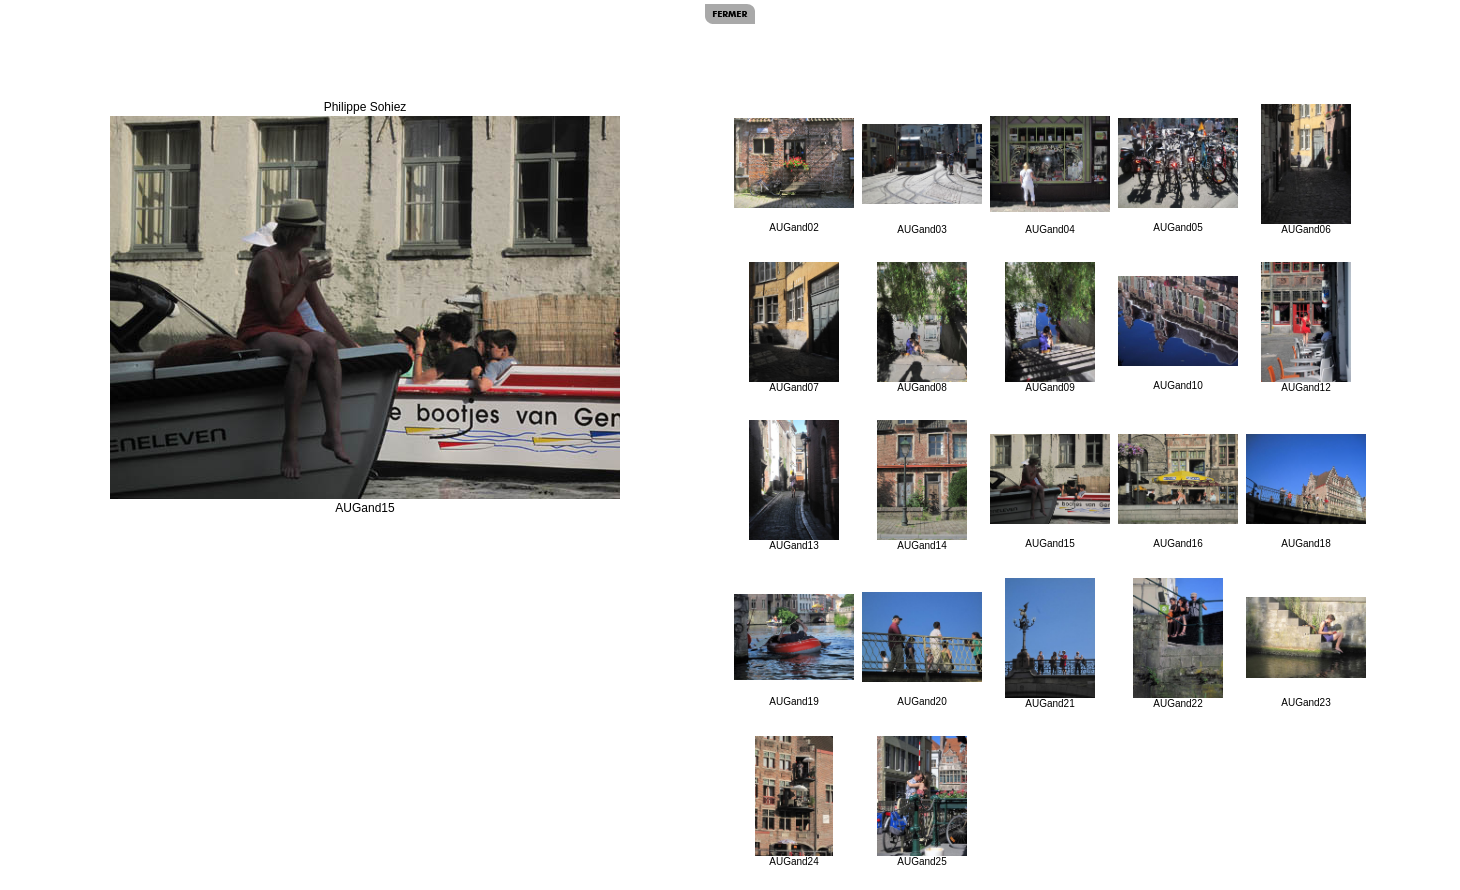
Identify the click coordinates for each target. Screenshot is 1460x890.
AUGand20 (922, 649)
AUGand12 (1306, 327)
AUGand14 (922, 485)
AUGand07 (794, 327)
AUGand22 (1178, 643)
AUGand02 (794, 175)
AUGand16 (1178, 491)
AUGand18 (1306, 491)
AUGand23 (1306, 652)
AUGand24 (794, 801)
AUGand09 (1050, 327)
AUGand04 (1050, 175)
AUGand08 (922, 327)
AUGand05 (1178, 175)
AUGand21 (1050, 643)
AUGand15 (1050, 491)
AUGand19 (794, 650)
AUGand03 (922, 179)
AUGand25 (922, 801)
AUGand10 (1178, 333)
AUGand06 (1306, 169)
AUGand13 (794, 485)
